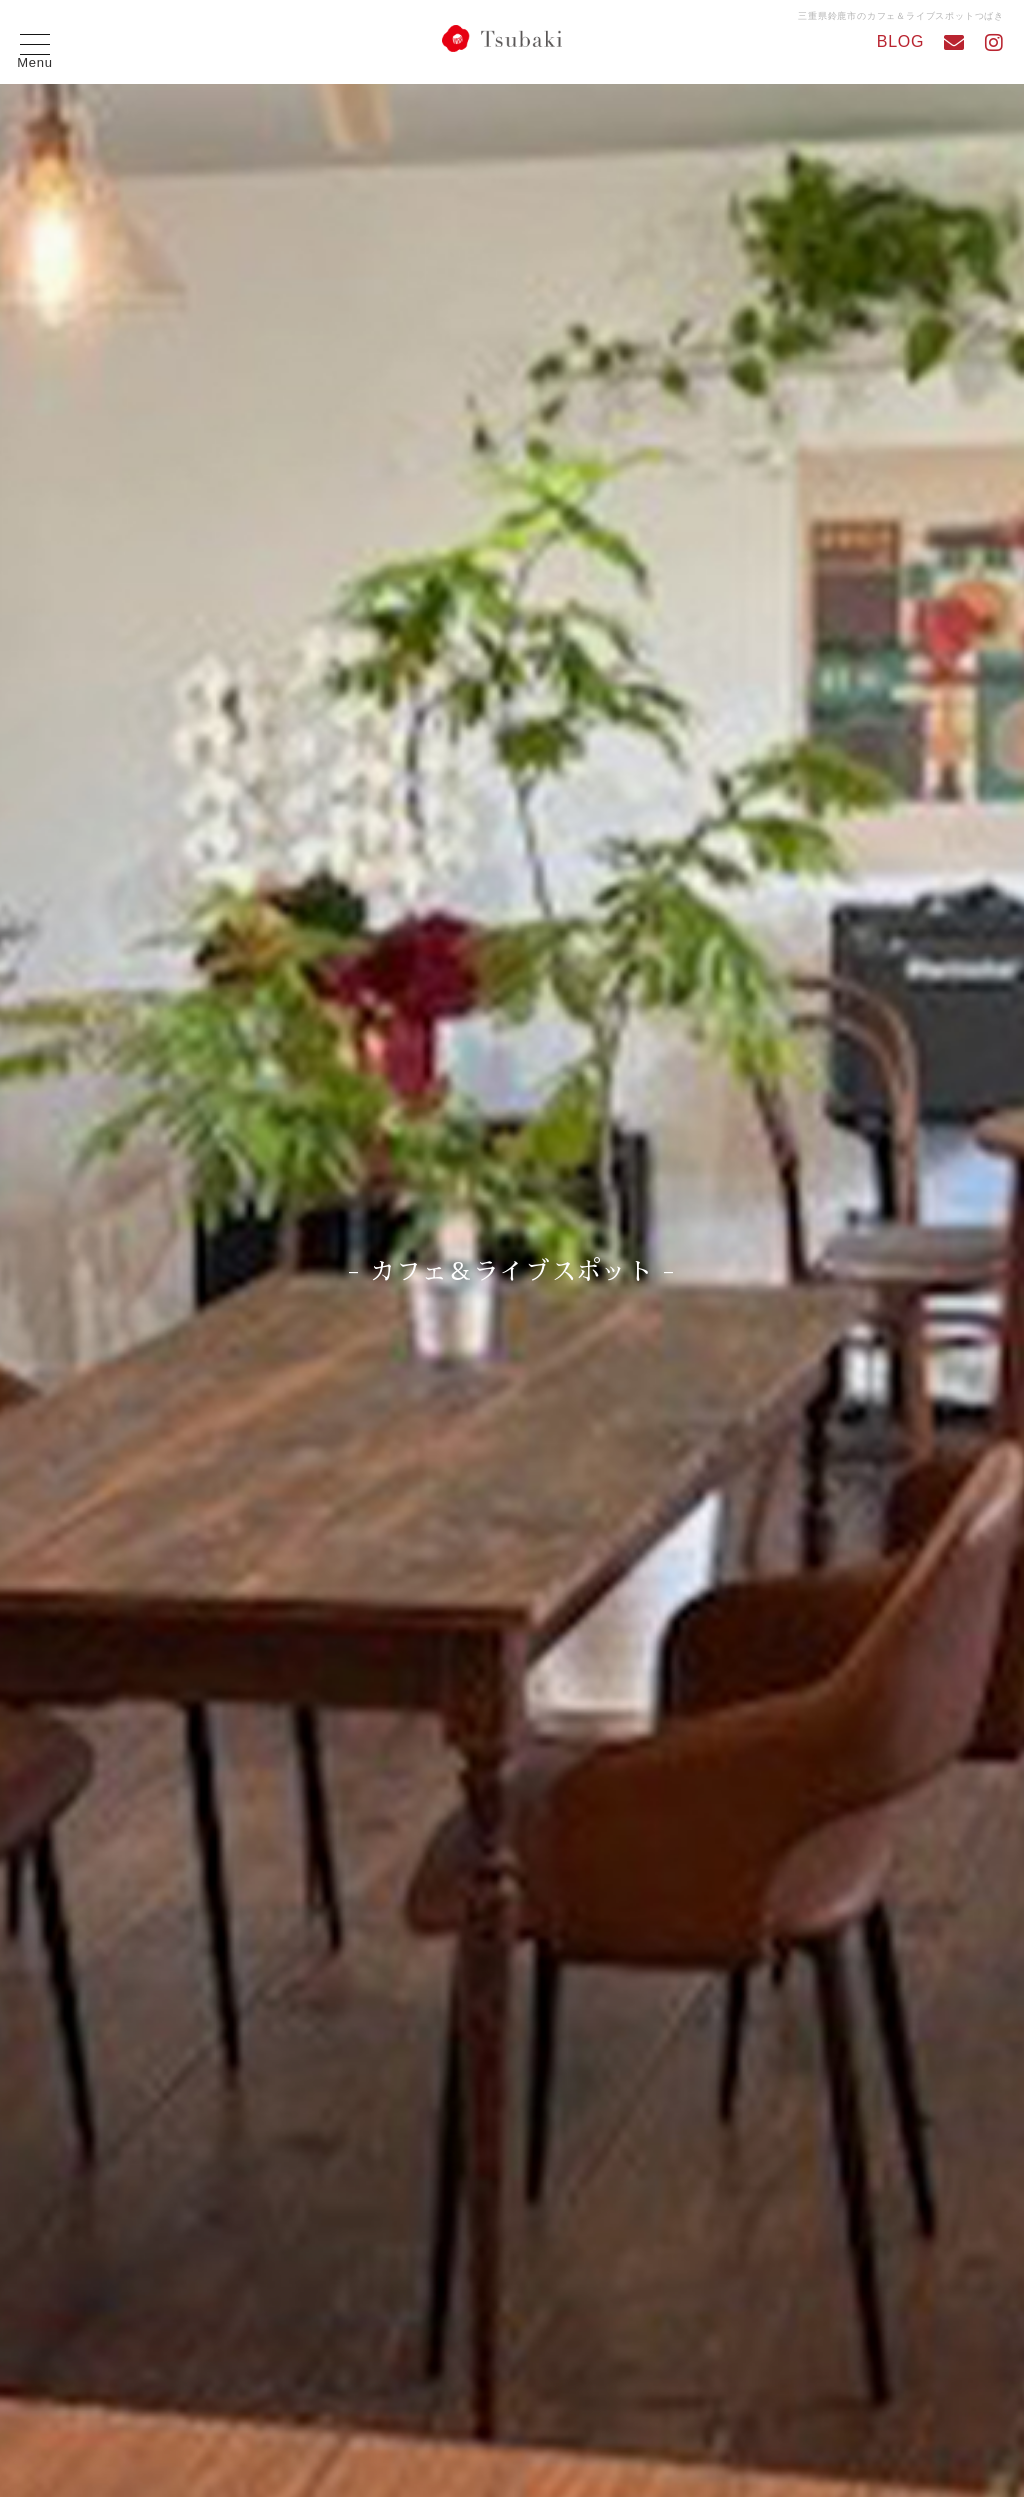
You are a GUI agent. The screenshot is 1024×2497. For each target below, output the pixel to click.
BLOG (901, 41)
